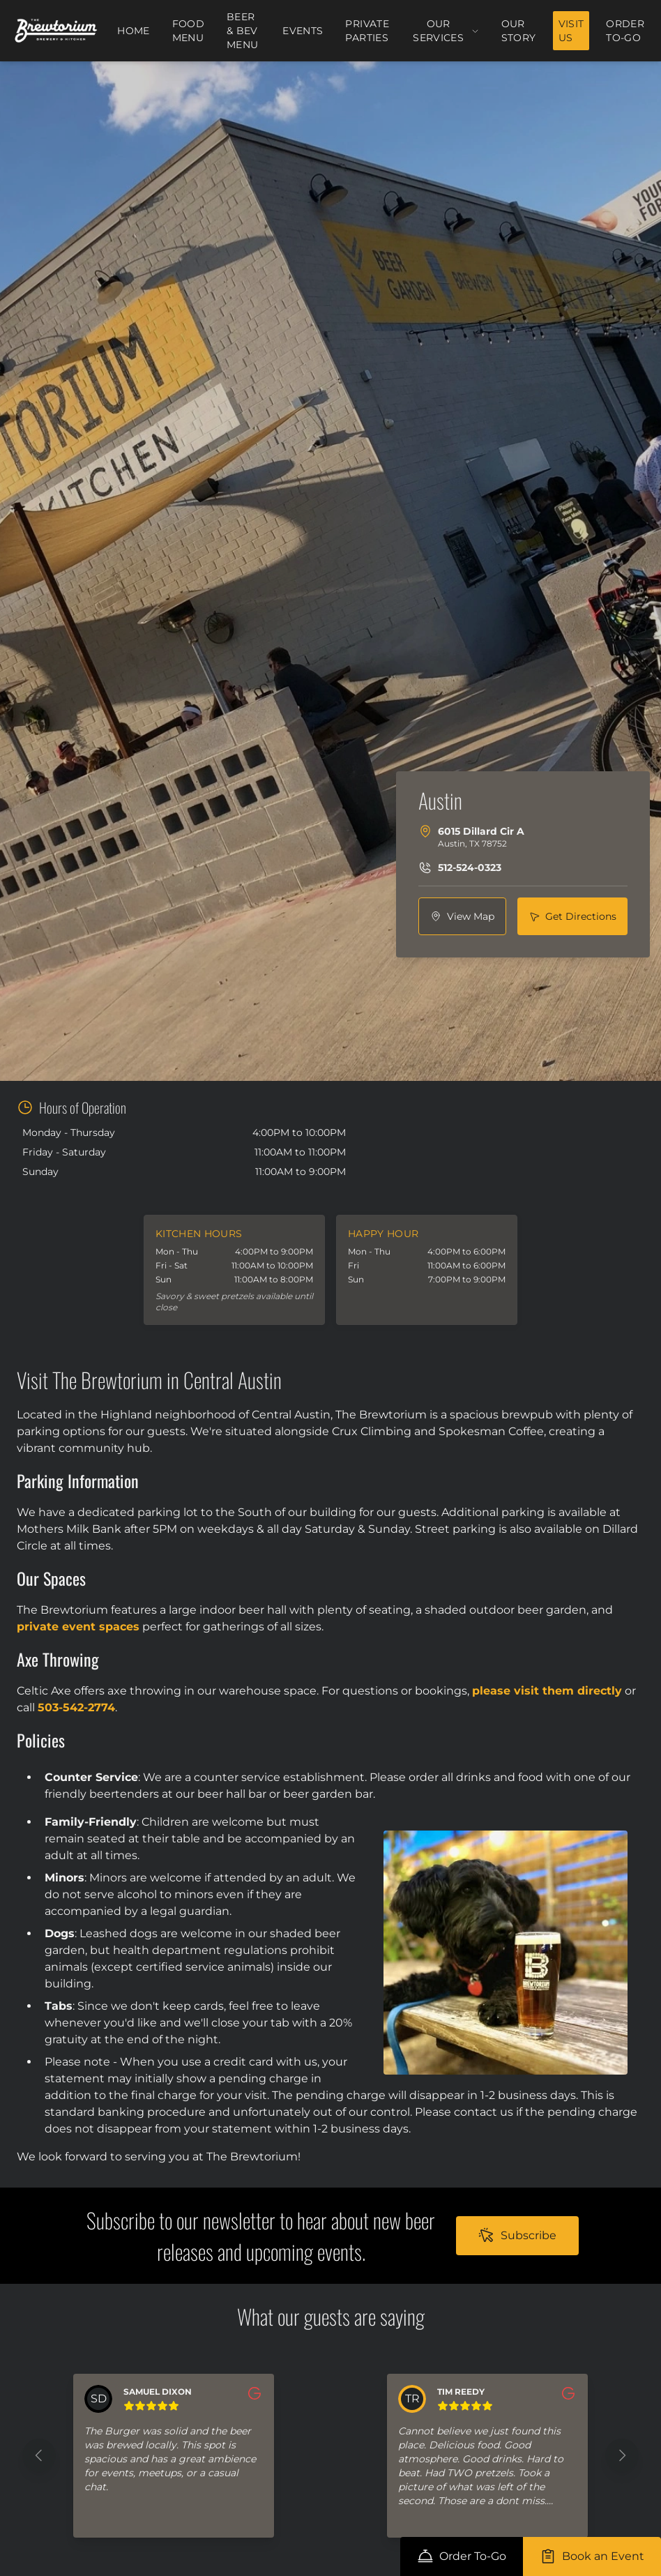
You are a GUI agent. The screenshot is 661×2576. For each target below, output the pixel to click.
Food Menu (188, 30)
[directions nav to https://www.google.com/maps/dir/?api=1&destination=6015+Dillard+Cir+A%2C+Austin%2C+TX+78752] (572, 916)
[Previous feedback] (39, 2455)
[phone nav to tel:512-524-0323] (459, 867)
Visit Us (571, 30)
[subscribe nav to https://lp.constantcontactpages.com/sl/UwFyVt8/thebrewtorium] (517, 2235)
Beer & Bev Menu (242, 30)
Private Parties (366, 30)
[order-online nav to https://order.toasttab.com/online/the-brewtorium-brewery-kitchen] (461, 2556)
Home (133, 30)
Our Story (518, 30)
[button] (173, 2456)
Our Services (445, 30)
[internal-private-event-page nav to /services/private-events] (592, 2556)
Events (302, 30)
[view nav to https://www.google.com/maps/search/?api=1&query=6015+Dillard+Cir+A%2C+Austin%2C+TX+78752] (462, 916)
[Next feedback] (622, 2455)
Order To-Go (625, 30)
